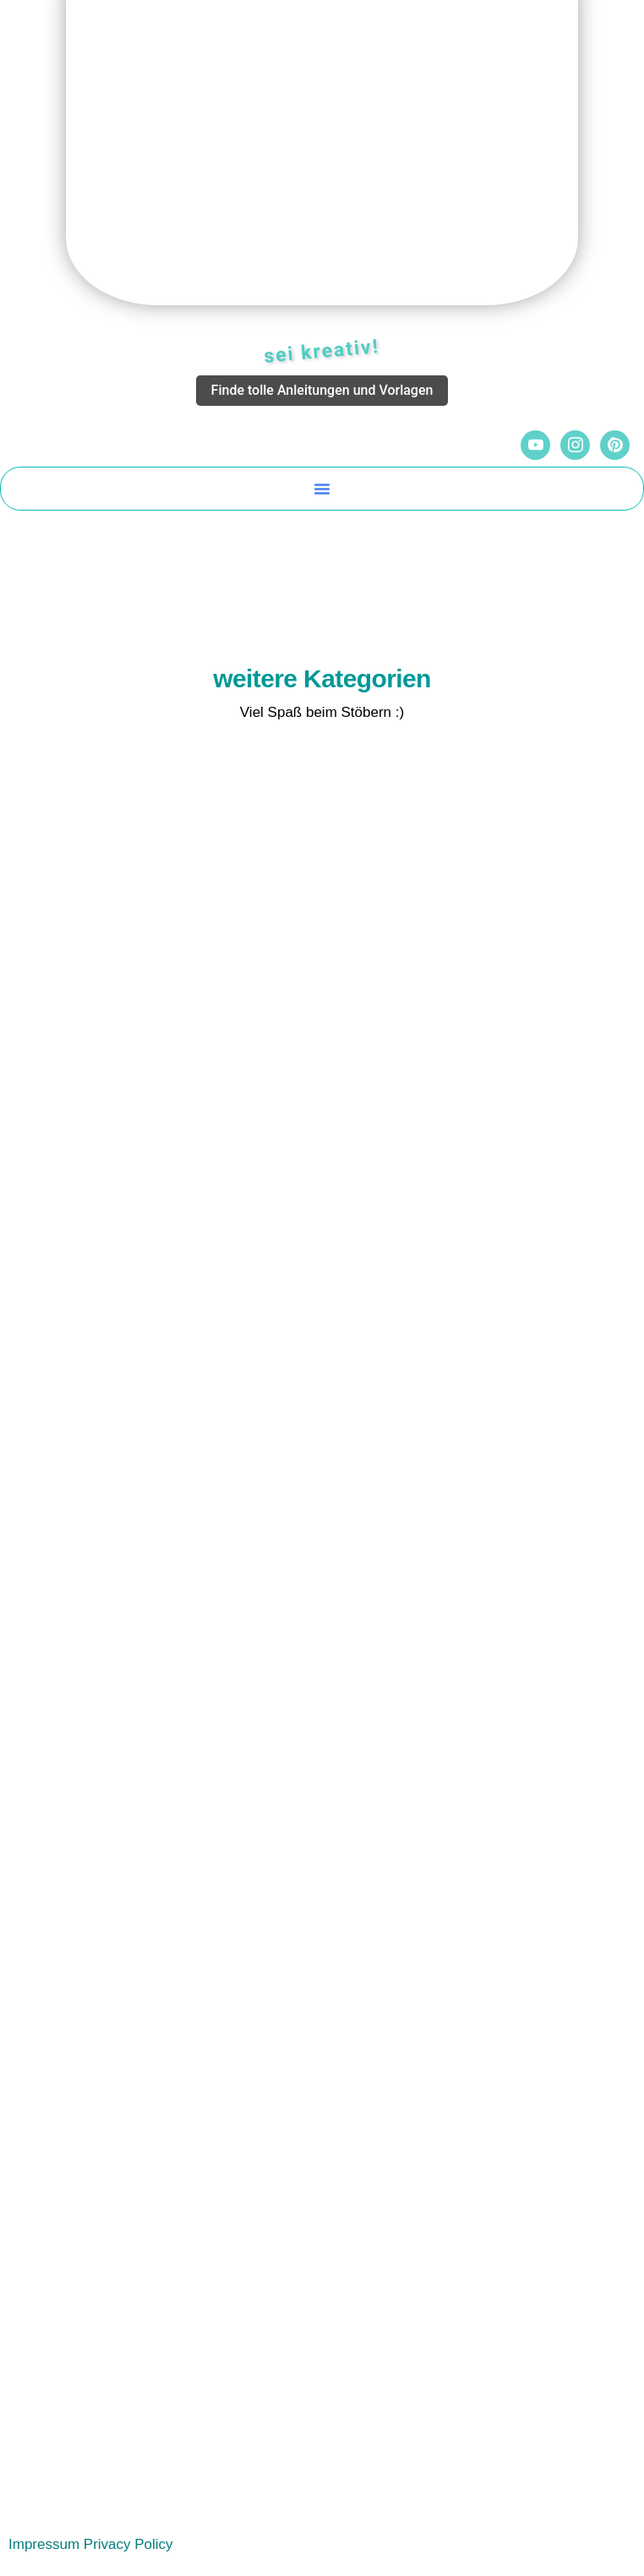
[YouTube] (535, 445)
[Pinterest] (615, 445)
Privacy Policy (128, 2544)
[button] (322, 488)
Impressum (43, 2544)
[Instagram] (575, 445)
